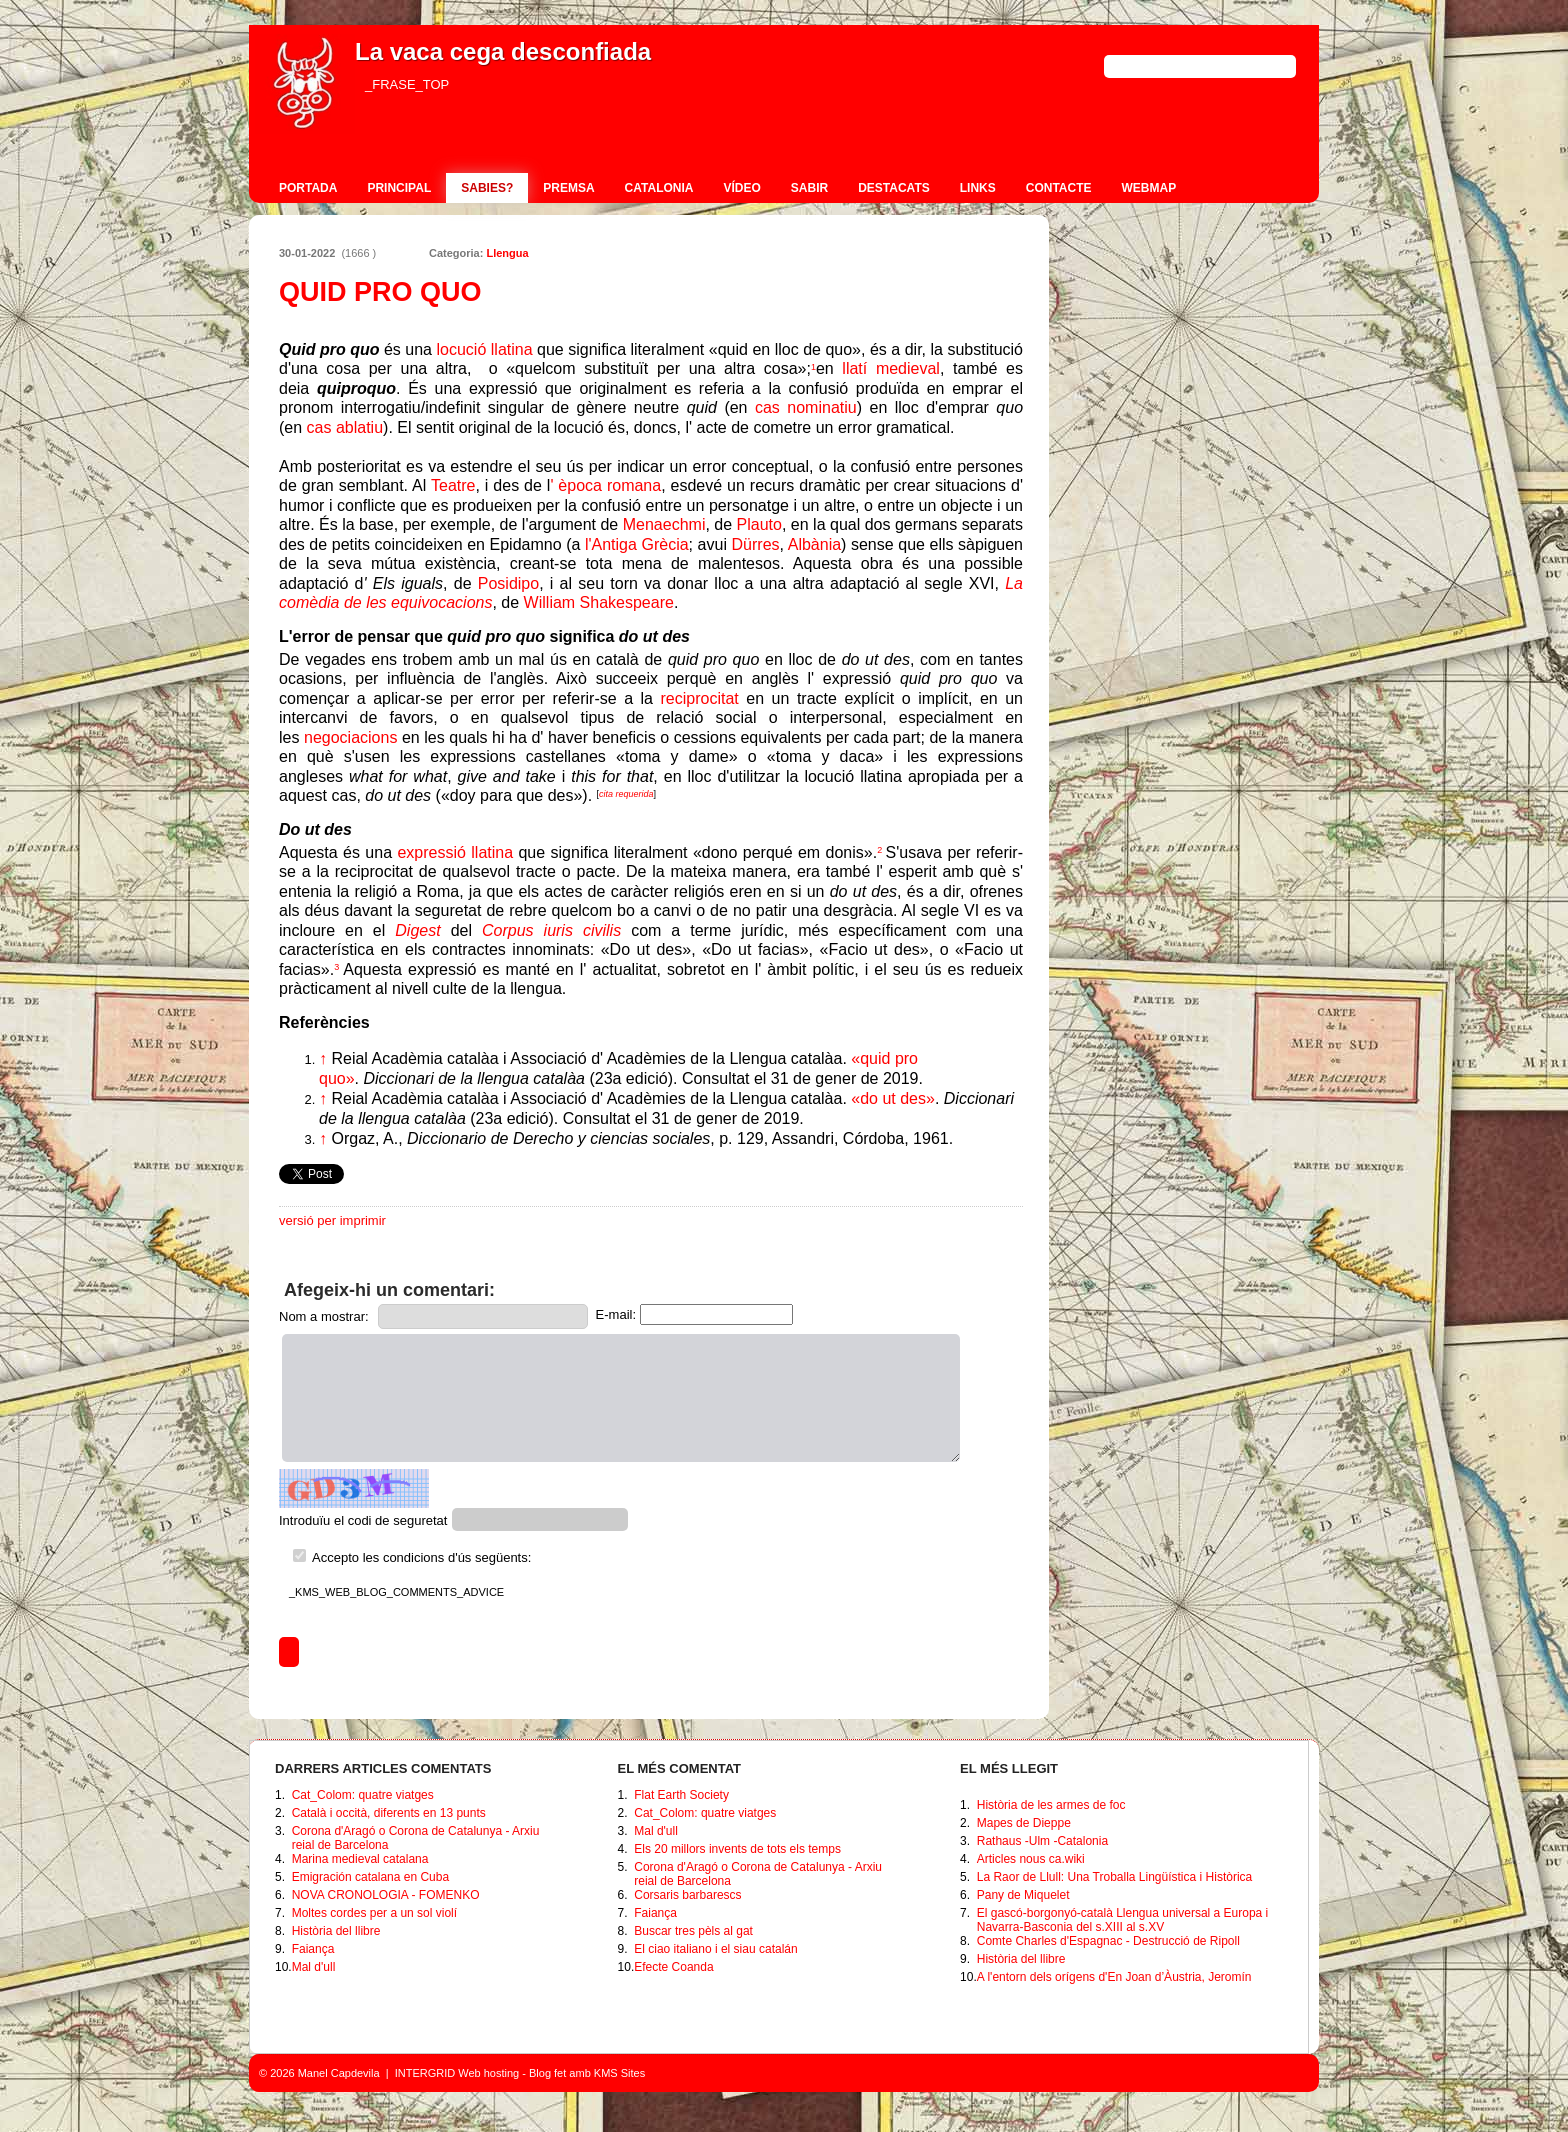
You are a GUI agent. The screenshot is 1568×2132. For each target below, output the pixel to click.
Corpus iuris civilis (551, 930)
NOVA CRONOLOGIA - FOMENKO (386, 1895)
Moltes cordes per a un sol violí (374, 1913)
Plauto (759, 524)
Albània (814, 544)
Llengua (507, 253)
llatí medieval (891, 368)
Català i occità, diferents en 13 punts (389, 1813)
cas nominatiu (806, 407)
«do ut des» (893, 1098)
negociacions (350, 737)
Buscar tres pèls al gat (693, 1931)
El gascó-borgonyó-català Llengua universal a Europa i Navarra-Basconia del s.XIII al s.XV (1123, 1920)
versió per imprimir (332, 1220)
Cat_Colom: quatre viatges (363, 1795)
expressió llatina (455, 852)
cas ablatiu (345, 427)
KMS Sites (619, 2073)
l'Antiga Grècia (637, 544)
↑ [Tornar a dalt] (323, 1058)
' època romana (605, 485)
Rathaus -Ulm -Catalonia (1042, 1841)
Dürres (756, 544)
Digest (417, 930)
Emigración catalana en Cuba (370, 1877)
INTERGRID (425, 2073)
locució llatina (485, 349)
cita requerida (626, 794)
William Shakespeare (599, 602)
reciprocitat (700, 698)
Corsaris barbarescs (687, 1895)
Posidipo (508, 583)
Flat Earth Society (681, 1795)
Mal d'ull (314, 1967)
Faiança (313, 1949)
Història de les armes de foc (1051, 1805)
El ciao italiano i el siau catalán (715, 1949)
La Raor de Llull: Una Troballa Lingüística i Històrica (1114, 1877)
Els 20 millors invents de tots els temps (737, 1849)
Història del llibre (336, 1931)
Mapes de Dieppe (1024, 1823)
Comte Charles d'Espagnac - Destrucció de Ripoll (1108, 1941)
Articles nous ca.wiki (1031, 1859)
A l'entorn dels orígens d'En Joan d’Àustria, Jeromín (1114, 1977)
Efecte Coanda (673, 1967)
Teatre (453, 485)
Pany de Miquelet (1023, 1895)
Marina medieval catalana (360, 1859)
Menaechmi (664, 524)
